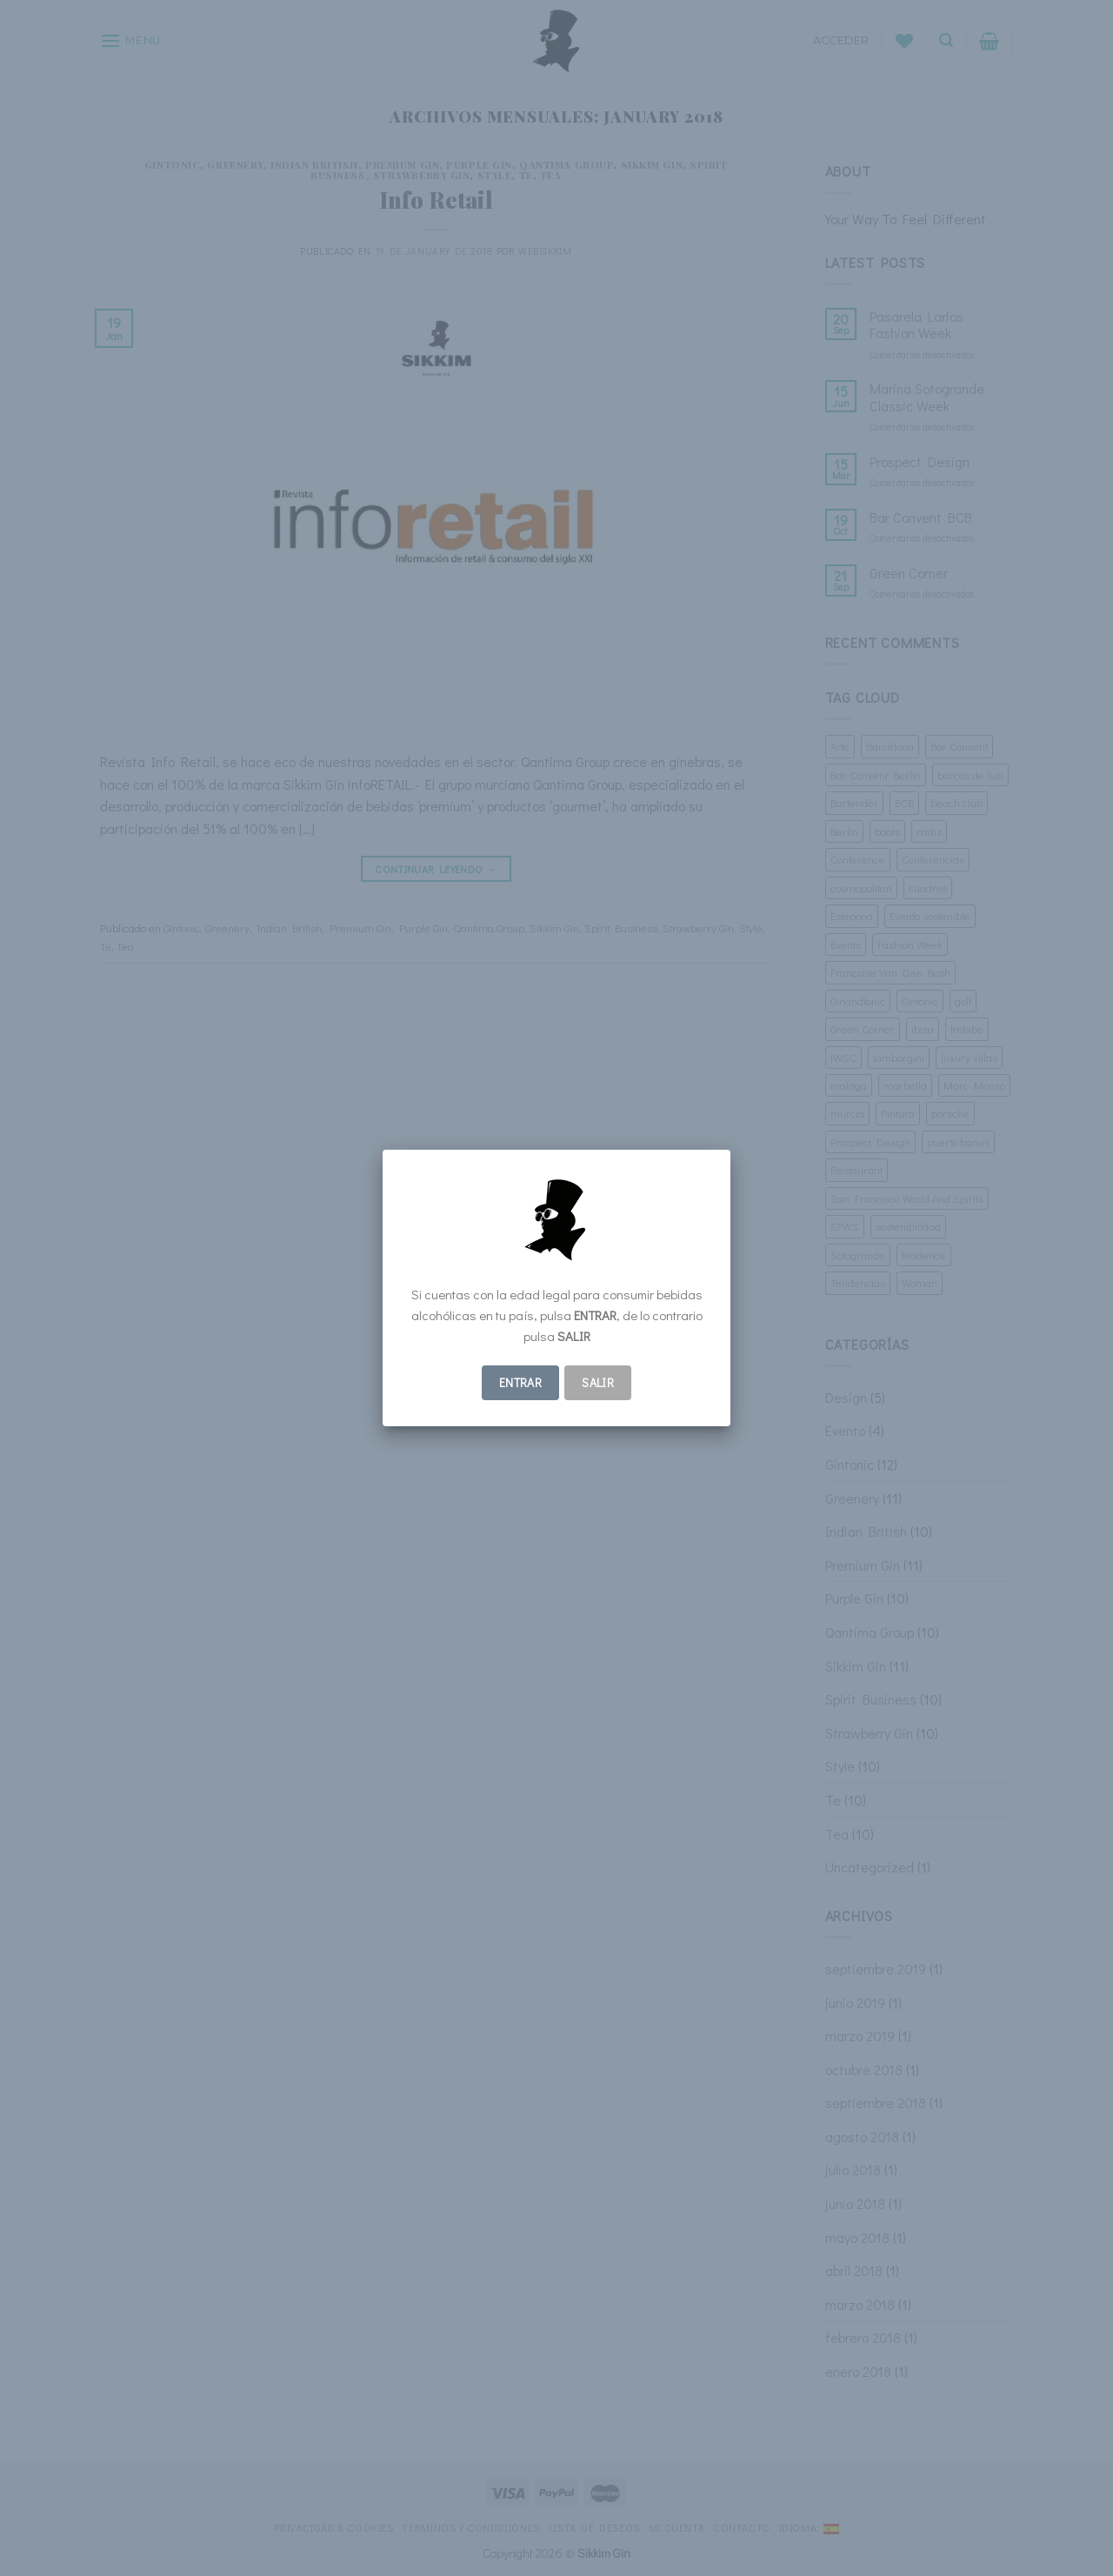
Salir (598, 1382)
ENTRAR (521, 1382)
